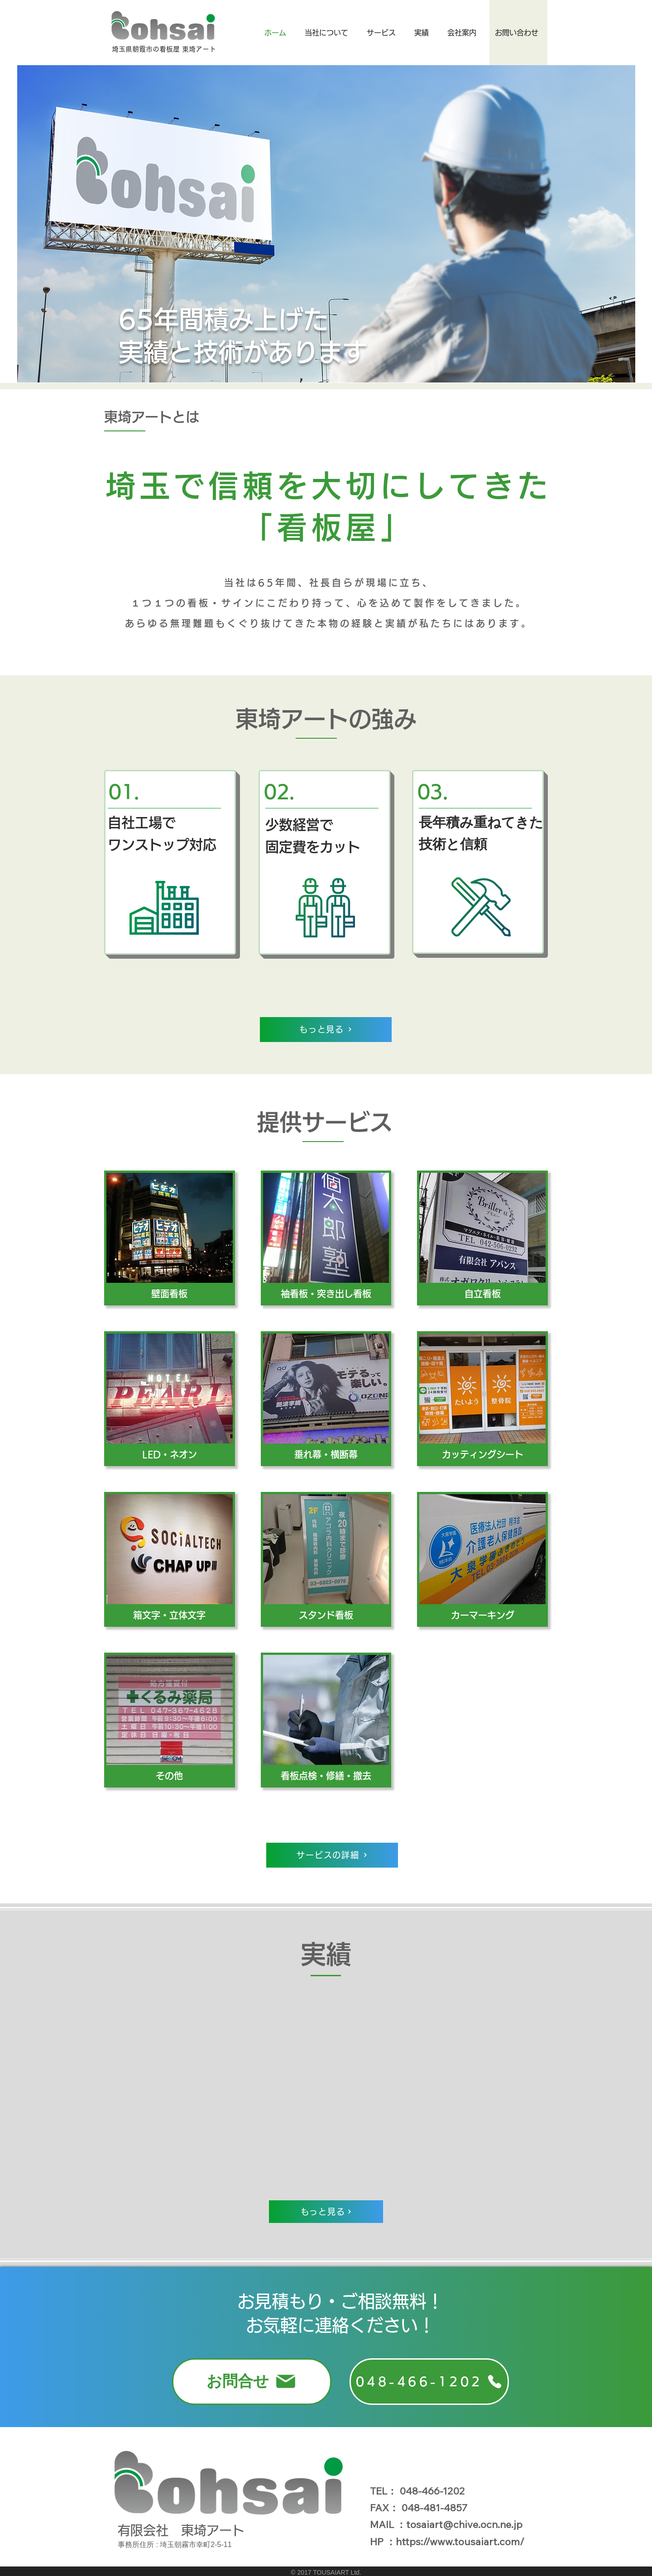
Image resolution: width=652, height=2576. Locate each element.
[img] (169, 1238)
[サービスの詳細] (332, 1855)
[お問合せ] (251, 2381)
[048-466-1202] (429, 2381)
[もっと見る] (326, 1029)
